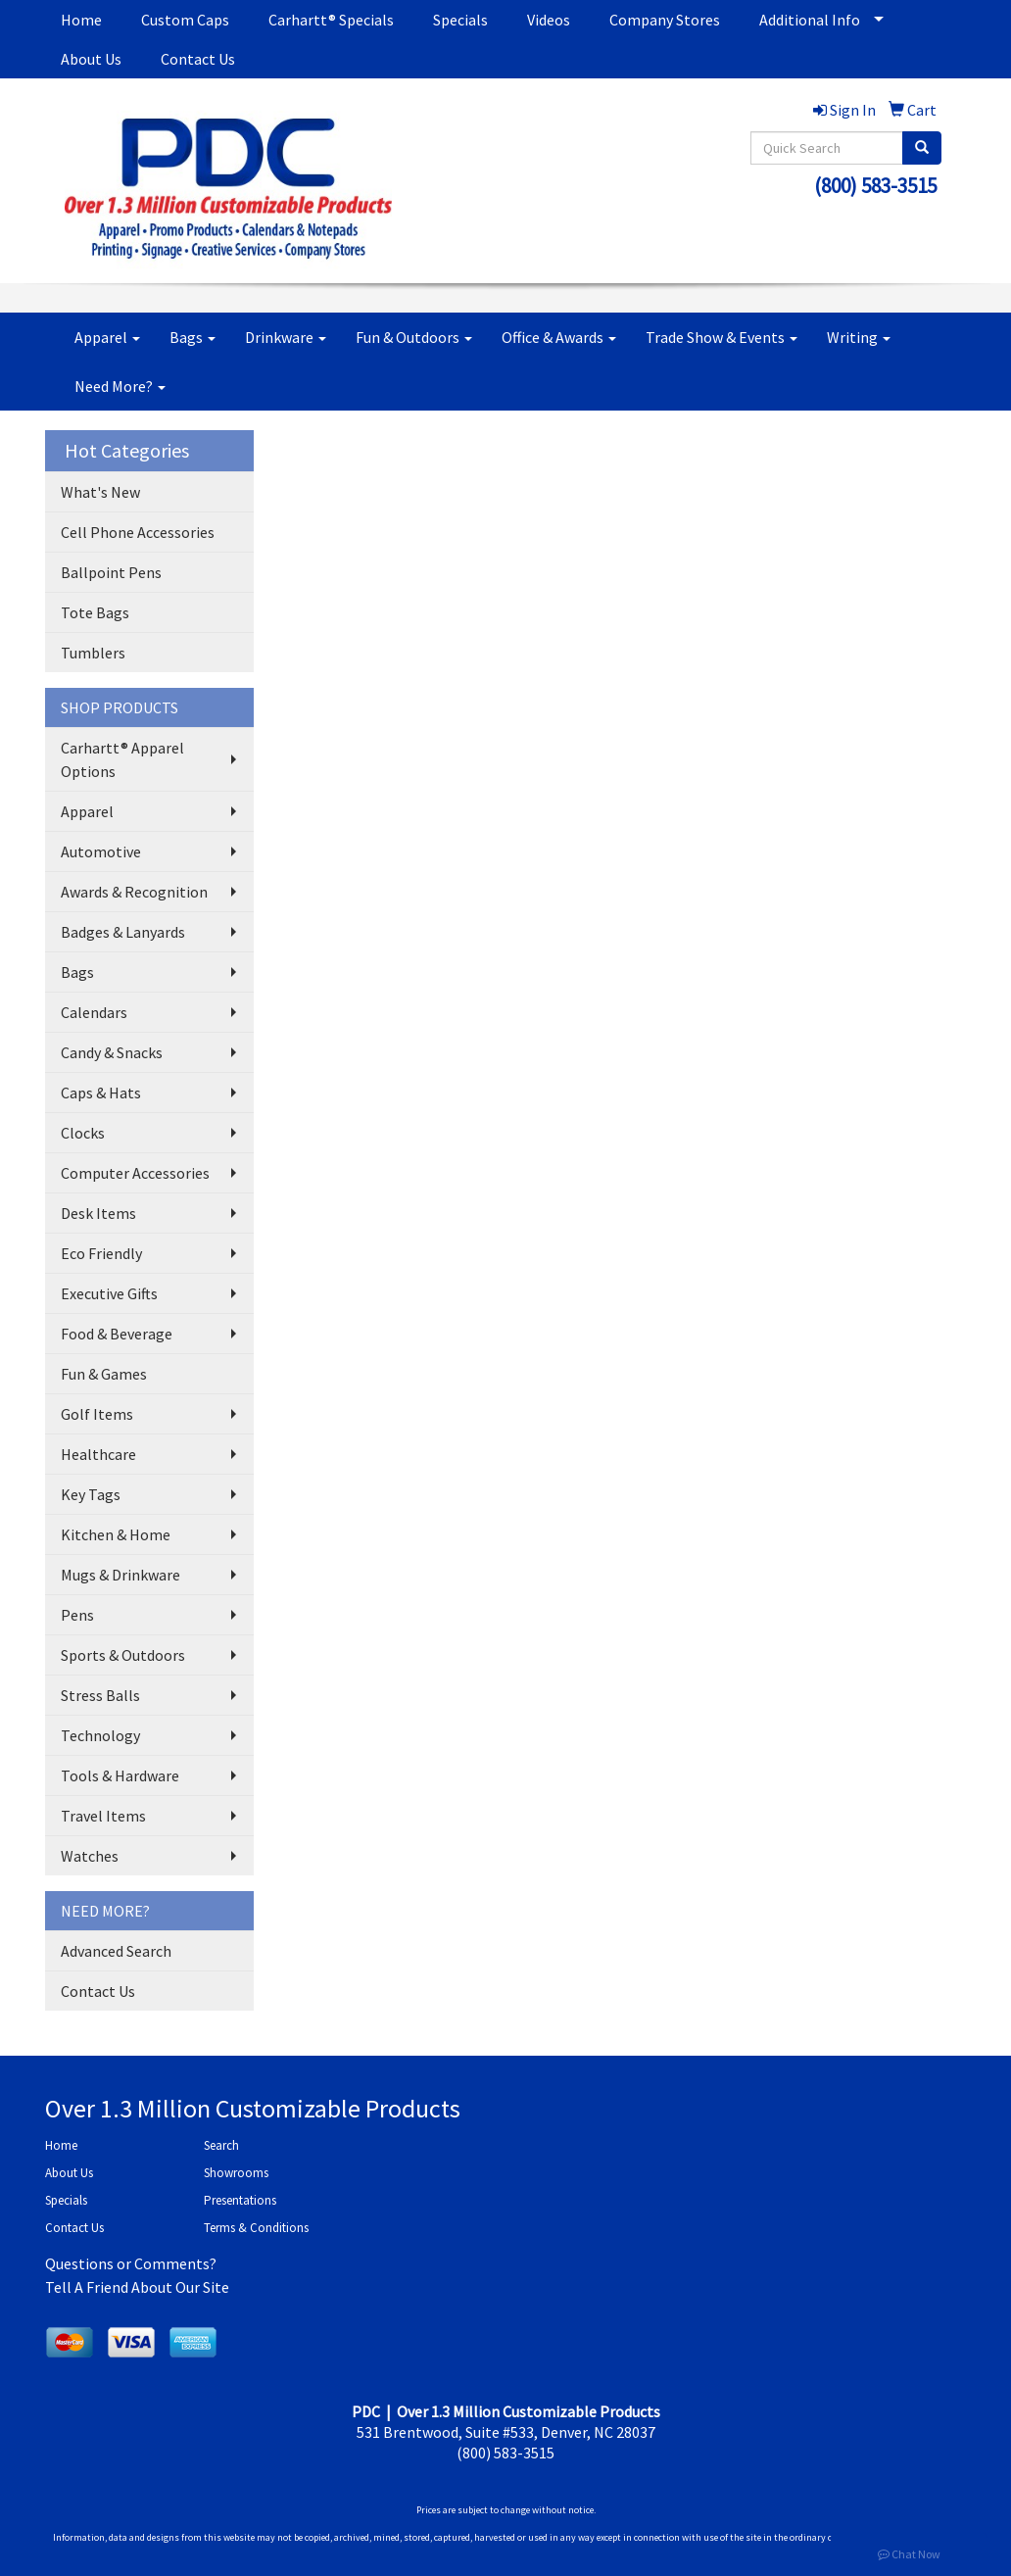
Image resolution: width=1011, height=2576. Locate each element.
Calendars (94, 1012)
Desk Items (98, 1213)
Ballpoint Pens (111, 572)
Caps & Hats (101, 1092)
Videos (548, 19)
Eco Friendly (101, 1253)
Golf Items (97, 1414)
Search (221, 2145)
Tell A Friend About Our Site (137, 2287)
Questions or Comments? (131, 2263)
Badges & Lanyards (123, 932)
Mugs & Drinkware (120, 1574)
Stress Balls (100, 1695)
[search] (921, 148)
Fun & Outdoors (414, 337)
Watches (90, 1856)
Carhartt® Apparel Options (122, 759)
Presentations (240, 2200)
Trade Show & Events (721, 337)
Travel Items (103, 1815)
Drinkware (285, 337)
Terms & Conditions (256, 2227)
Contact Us (198, 59)
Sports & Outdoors (123, 1655)
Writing (859, 337)
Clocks (83, 1132)
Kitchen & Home (115, 1534)
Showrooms (236, 2172)
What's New (100, 492)
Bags (192, 337)
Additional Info (809, 19)
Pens (77, 1615)
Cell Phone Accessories (138, 532)
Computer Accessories (135, 1173)
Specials (460, 19)
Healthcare (98, 1454)
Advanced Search (116, 1951)
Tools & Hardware (120, 1775)
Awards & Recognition (134, 891)
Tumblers (93, 652)
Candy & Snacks (112, 1052)
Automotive (101, 851)
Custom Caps (185, 19)
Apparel (107, 337)
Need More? (120, 386)
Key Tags (90, 1494)
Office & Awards (559, 337)
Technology (100, 1735)
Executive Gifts (109, 1293)
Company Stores (664, 19)
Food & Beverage (116, 1333)
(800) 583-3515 (875, 185)
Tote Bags (95, 612)
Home (81, 19)
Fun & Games (104, 1374)
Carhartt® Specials (331, 19)
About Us (91, 59)
